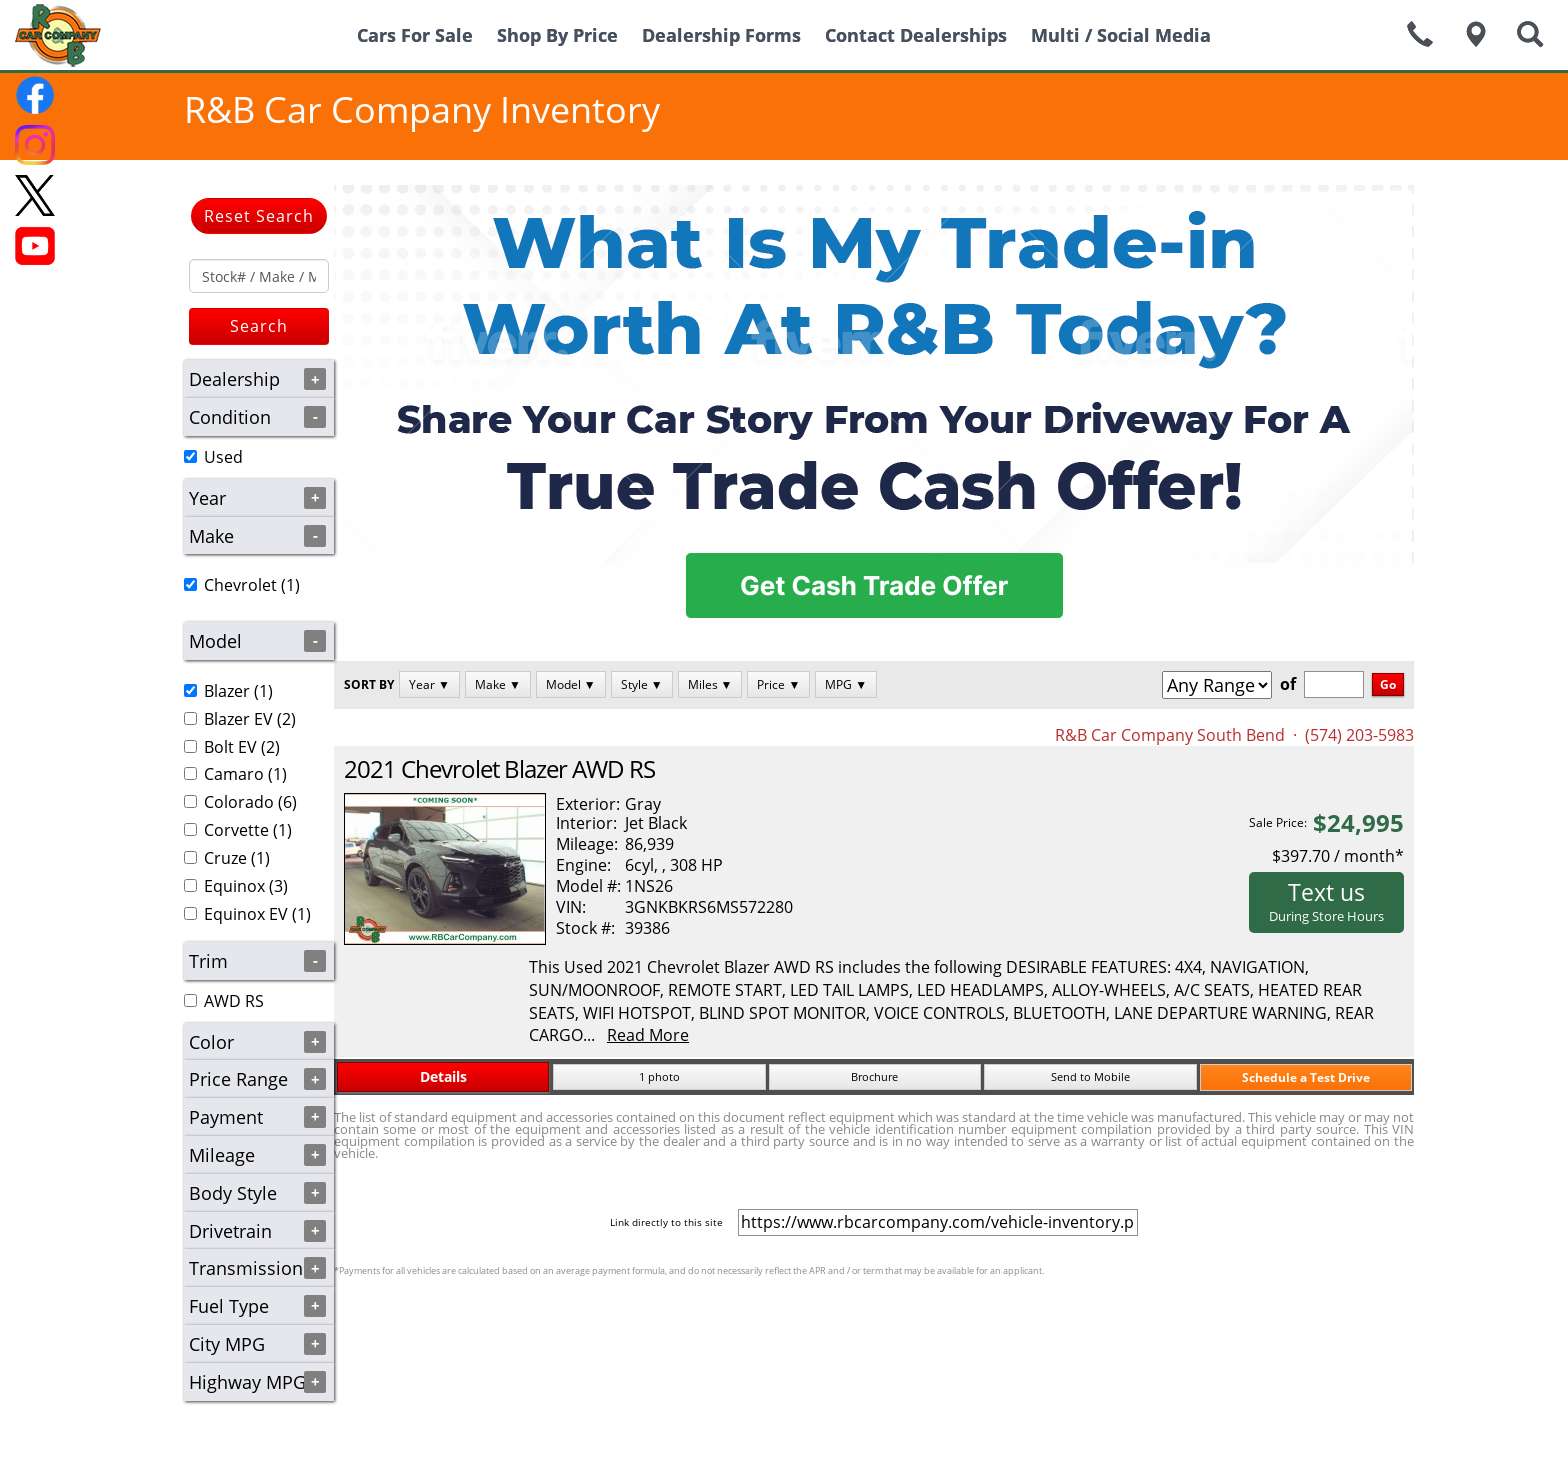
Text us (1326, 901)
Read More (648, 1035)
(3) (236, 886)
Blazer (227, 691)
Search (259, 326)
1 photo (659, 1076)
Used (223, 457)
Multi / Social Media (1121, 35)
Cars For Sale (415, 35)
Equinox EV (246, 914)
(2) (240, 719)
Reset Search (259, 216)
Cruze (225, 858)
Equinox (234, 886)
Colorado (239, 802)
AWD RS (234, 1001)
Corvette (236, 830)
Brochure (874, 1076)
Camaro (234, 774)
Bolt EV (230, 747)
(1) (242, 585)
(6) (240, 802)
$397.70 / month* (1338, 856)
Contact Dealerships (916, 35)
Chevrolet (240, 585)
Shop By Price (557, 35)
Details (443, 1076)
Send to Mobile (1090, 1076)
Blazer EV (238, 719)
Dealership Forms (721, 35)
